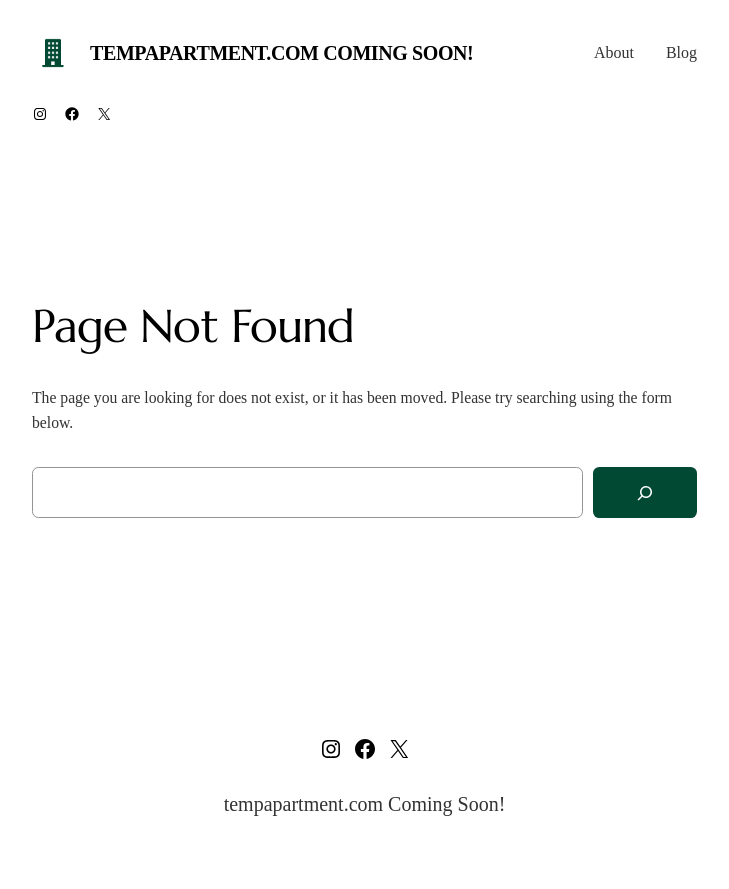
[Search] (645, 492)
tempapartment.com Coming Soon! (281, 53)
